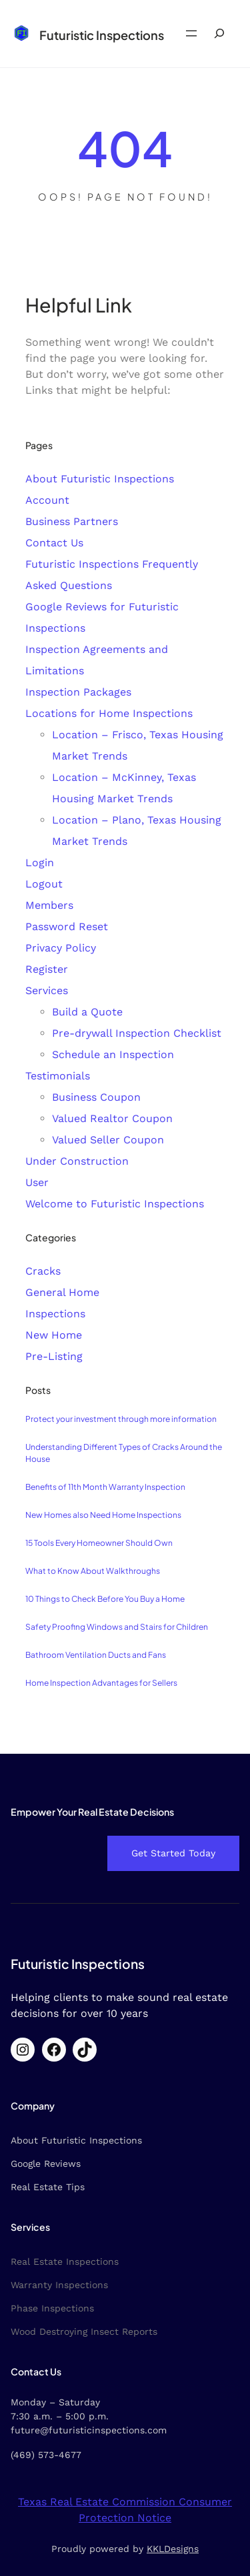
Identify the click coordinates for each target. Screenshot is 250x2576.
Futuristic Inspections (101, 35)
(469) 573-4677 (46, 2454)
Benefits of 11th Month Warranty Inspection (105, 1487)
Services (46, 990)
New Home (53, 1335)
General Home (62, 1292)
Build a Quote (87, 1011)
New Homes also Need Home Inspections (103, 1515)
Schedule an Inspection (113, 1054)
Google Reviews (46, 2163)
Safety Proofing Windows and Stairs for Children (116, 1627)
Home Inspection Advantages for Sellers (101, 1683)
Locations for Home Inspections (109, 713)
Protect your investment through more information (121, 1419)
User (37, 1182)
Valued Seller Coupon (108, 1139)
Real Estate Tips (48, 2187)
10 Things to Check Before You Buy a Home (105, 1599)
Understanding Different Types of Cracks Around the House (123, 1453)
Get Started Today (173, 1853)
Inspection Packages (78, 692)
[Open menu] (191, 33)
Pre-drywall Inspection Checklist (136, 1033)
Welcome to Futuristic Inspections (114, 1203)
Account (47, 500)
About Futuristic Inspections (99, 478)
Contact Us (54, 542)
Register (46, 969)
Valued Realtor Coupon (112, 1118)
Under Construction (77, 1161)
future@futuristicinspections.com (89, 2430)
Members (49, 905)
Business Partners (71, 521)
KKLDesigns (173, 2548)
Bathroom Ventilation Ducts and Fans (95, 1655)
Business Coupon (96, 1097)
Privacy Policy (60, 948)
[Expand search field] (219, 34)
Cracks (43, 1271)
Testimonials (57, 1075)
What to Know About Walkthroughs (92, 1571)
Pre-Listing (54, 1356)
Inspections (55, 1313)
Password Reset (66, 926)
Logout (44, 884)
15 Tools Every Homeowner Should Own (99, 1543)
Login (39, 862)
